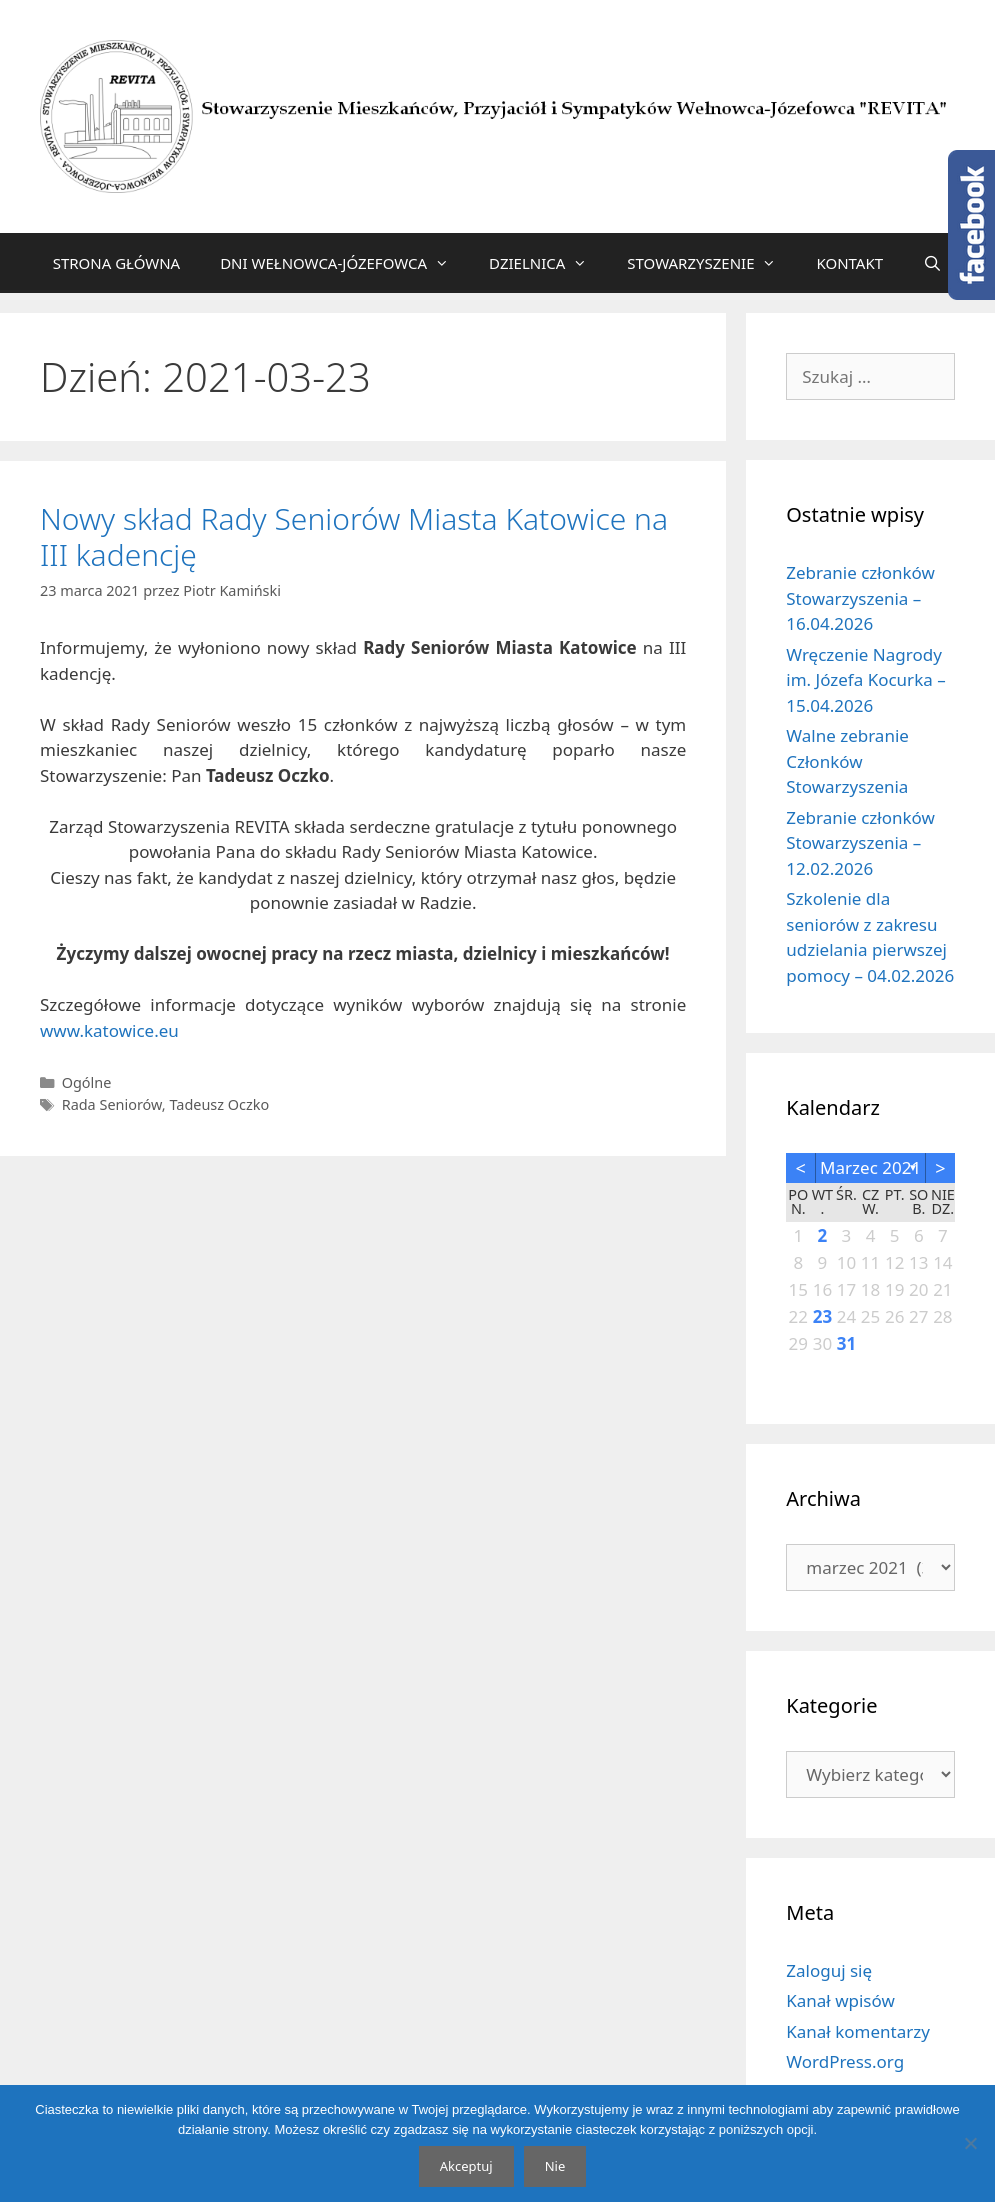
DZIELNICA (548, 263)
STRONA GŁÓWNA (117, 263)
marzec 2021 (870, 1167)
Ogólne (87, 1082)
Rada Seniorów (112, 1104)
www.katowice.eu (109, 1030)
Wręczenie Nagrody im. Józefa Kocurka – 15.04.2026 (865, 680)
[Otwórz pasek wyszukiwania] (932, 263)
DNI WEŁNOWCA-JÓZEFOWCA (344, 263)
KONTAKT (849, 263)
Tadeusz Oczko (219, 1104)
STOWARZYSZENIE (711, 263)
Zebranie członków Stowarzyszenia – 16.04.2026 (860, 598)
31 (846, 1343)
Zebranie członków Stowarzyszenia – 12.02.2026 (860, 843)
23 (822, 1316)
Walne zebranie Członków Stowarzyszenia (847, 761)
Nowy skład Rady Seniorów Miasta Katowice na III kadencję (354, 536)
